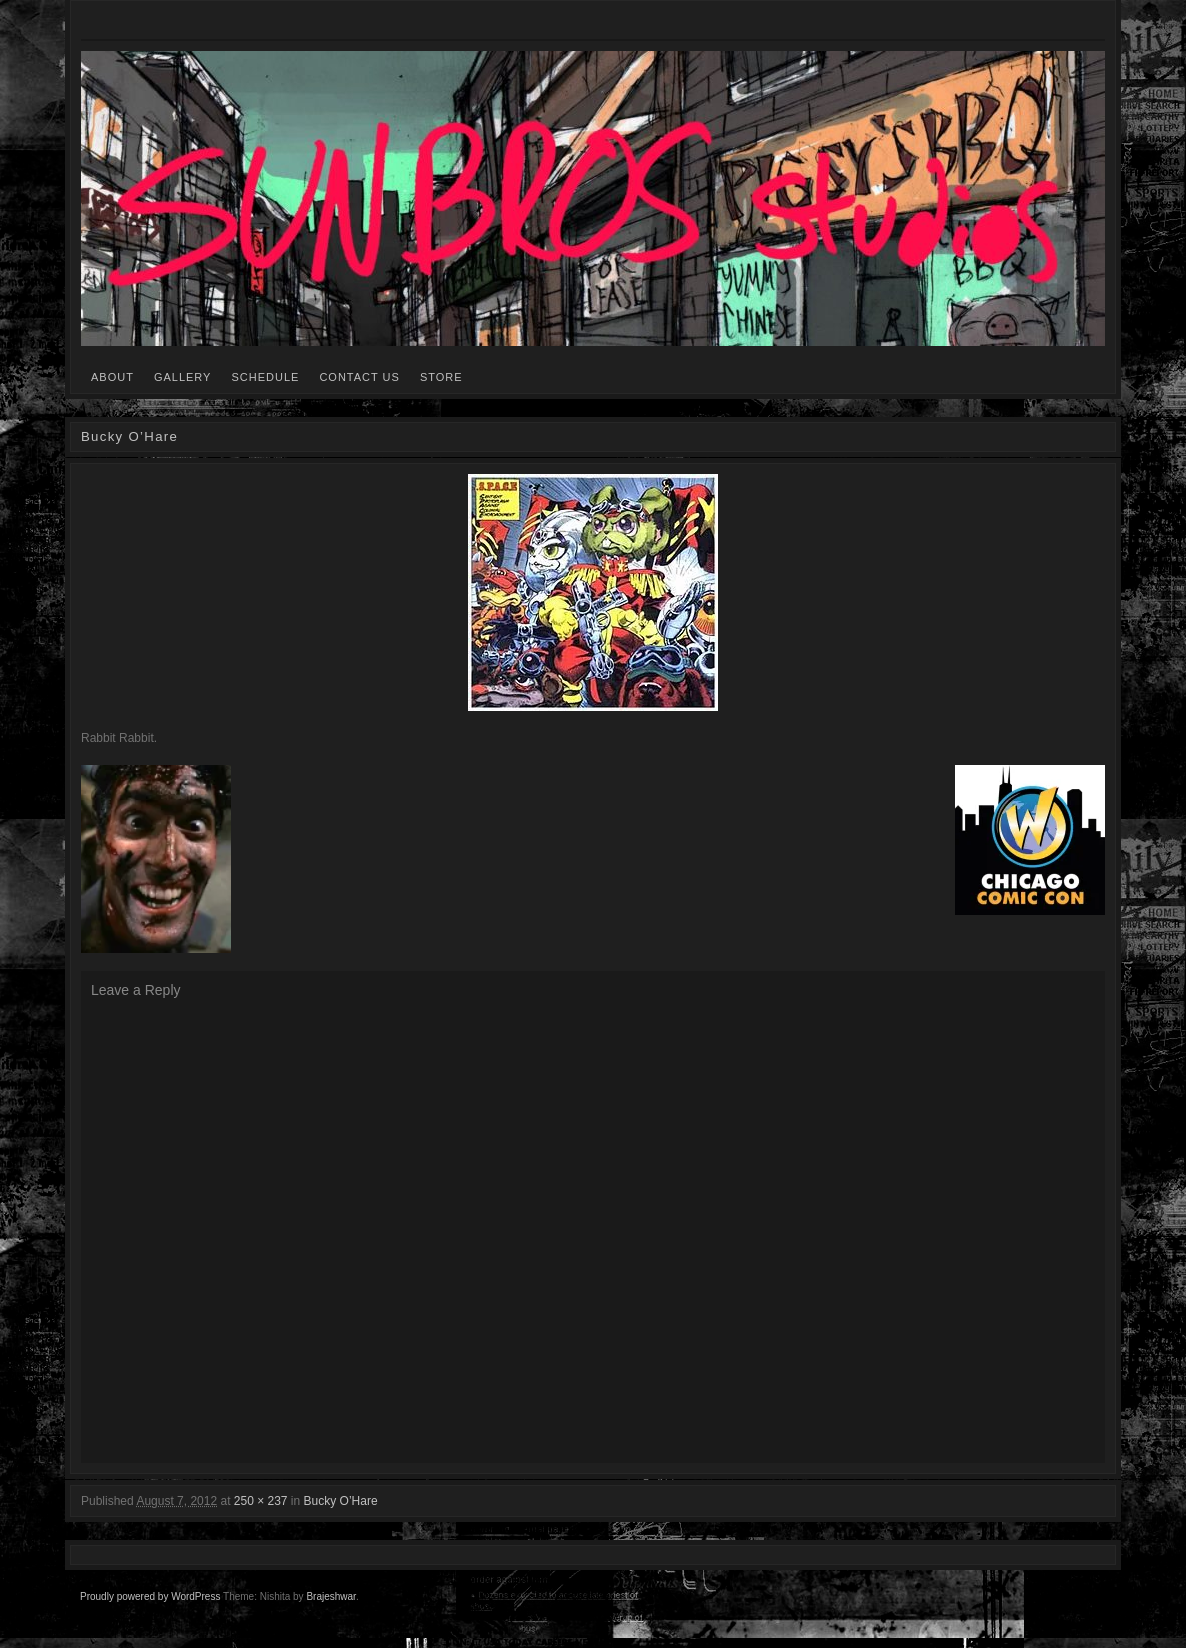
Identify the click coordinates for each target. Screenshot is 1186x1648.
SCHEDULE (265, 377)
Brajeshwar (330, 1596)
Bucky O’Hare (341, 1501)
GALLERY (183, 377)
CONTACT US (359, 377)
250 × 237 (261, 1501)
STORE (441, 377)
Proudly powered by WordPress (150, 1596)
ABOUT (112, 377)
